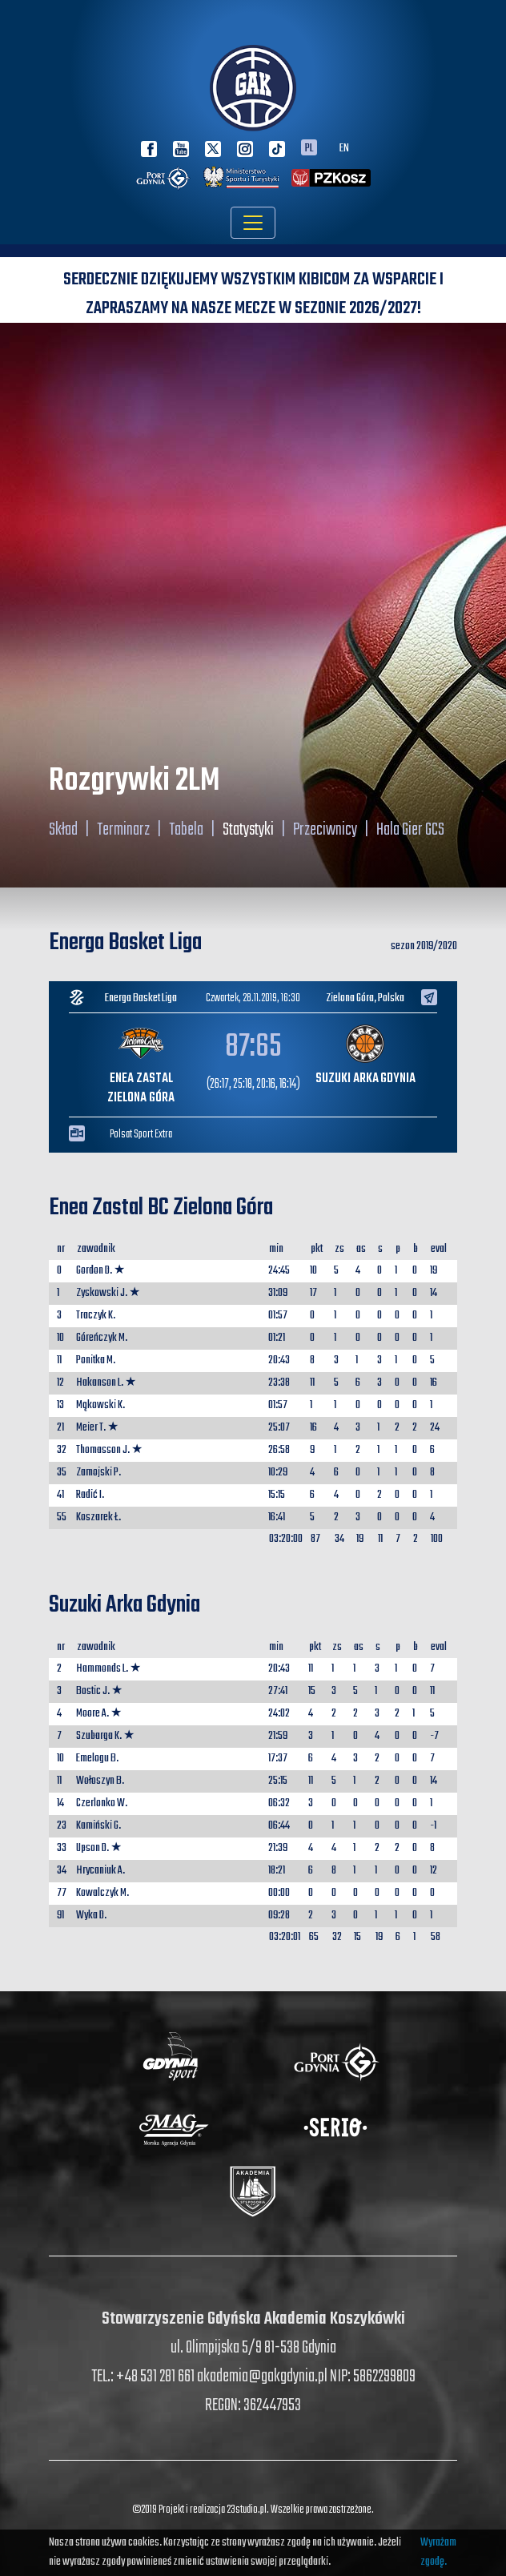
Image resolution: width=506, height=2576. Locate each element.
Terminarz (123, 829)
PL (309, 147)
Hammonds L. (102, 1669)
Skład (63, 829)
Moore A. (92, 1714)
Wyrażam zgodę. (438, 2552)
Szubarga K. (99, 1736)
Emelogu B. (97, 1758)
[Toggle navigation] (253, 223)
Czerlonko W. (101, 1803)
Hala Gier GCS (410, 829)
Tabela (186, 829)
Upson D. (92, 1848)
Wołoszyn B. (100, 1781)
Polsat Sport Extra (141, 1134)
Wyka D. (91, 1915)
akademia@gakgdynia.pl (262, 2376)
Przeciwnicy (325, 829)
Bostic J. (93, 1691)
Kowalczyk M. (102, 1893)
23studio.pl (247, 2510)
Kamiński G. (98, 1826)
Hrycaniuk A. (100, 1871)
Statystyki (248, 829)
